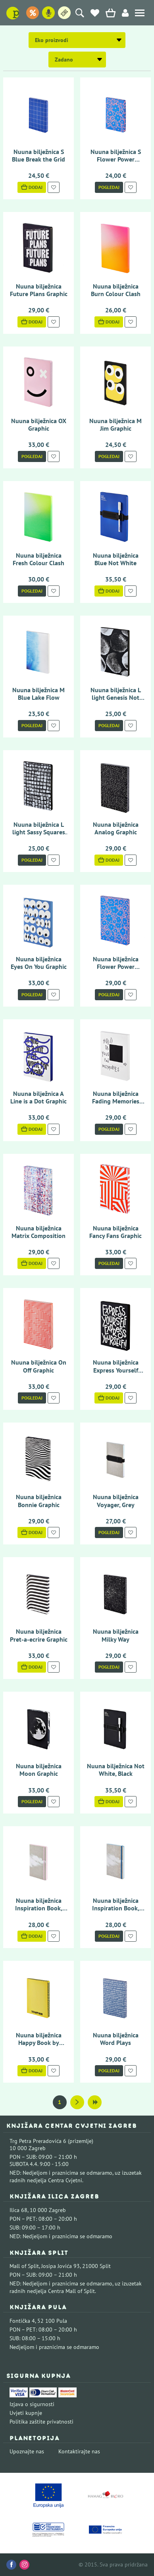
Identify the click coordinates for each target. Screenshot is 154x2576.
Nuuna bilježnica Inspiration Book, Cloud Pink (38, 1907)
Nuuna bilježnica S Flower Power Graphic (115, 159)
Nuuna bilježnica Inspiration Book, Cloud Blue (115, 1907)
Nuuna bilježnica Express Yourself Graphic (116, 1369)
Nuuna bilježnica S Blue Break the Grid (38, 155)
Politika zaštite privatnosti (41, 2421)
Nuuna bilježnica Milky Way (116, 1635)
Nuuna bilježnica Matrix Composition (38, 1232)
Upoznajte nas (27, 2451)
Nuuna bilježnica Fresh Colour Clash (38, 559)
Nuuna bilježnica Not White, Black (115, 1769)
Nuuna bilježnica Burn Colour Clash (116, 290)
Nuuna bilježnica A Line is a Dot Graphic (38, 1097)
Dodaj (31, 187)
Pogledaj (108, 187)
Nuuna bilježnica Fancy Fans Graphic (115, 1232)
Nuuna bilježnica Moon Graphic (39, 1769)
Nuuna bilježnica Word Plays (116, 2039)
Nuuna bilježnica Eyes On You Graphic (39, 962)
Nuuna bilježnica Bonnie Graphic (39, 1500)
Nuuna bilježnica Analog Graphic (116, 828)
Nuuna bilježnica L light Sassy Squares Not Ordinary (38, 831)
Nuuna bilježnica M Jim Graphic (115, 424)
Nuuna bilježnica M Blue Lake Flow (38, 693)
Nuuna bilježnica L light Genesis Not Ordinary (115, 697)
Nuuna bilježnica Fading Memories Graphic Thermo (115, 1101)
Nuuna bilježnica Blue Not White (116, 559)
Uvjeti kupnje (26, 2412)
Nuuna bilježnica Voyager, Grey (116, 1500)
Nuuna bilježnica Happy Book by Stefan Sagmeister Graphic (39, 2046)
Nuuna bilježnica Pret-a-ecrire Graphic (38, 1635)
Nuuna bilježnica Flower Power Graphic (116, 966)
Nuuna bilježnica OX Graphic (38, 424)
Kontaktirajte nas (79, 2451)
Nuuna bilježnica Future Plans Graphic (38, 290)
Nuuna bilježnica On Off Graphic (38, 1366)
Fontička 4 (22, 2320)
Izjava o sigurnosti (32, 2404)
